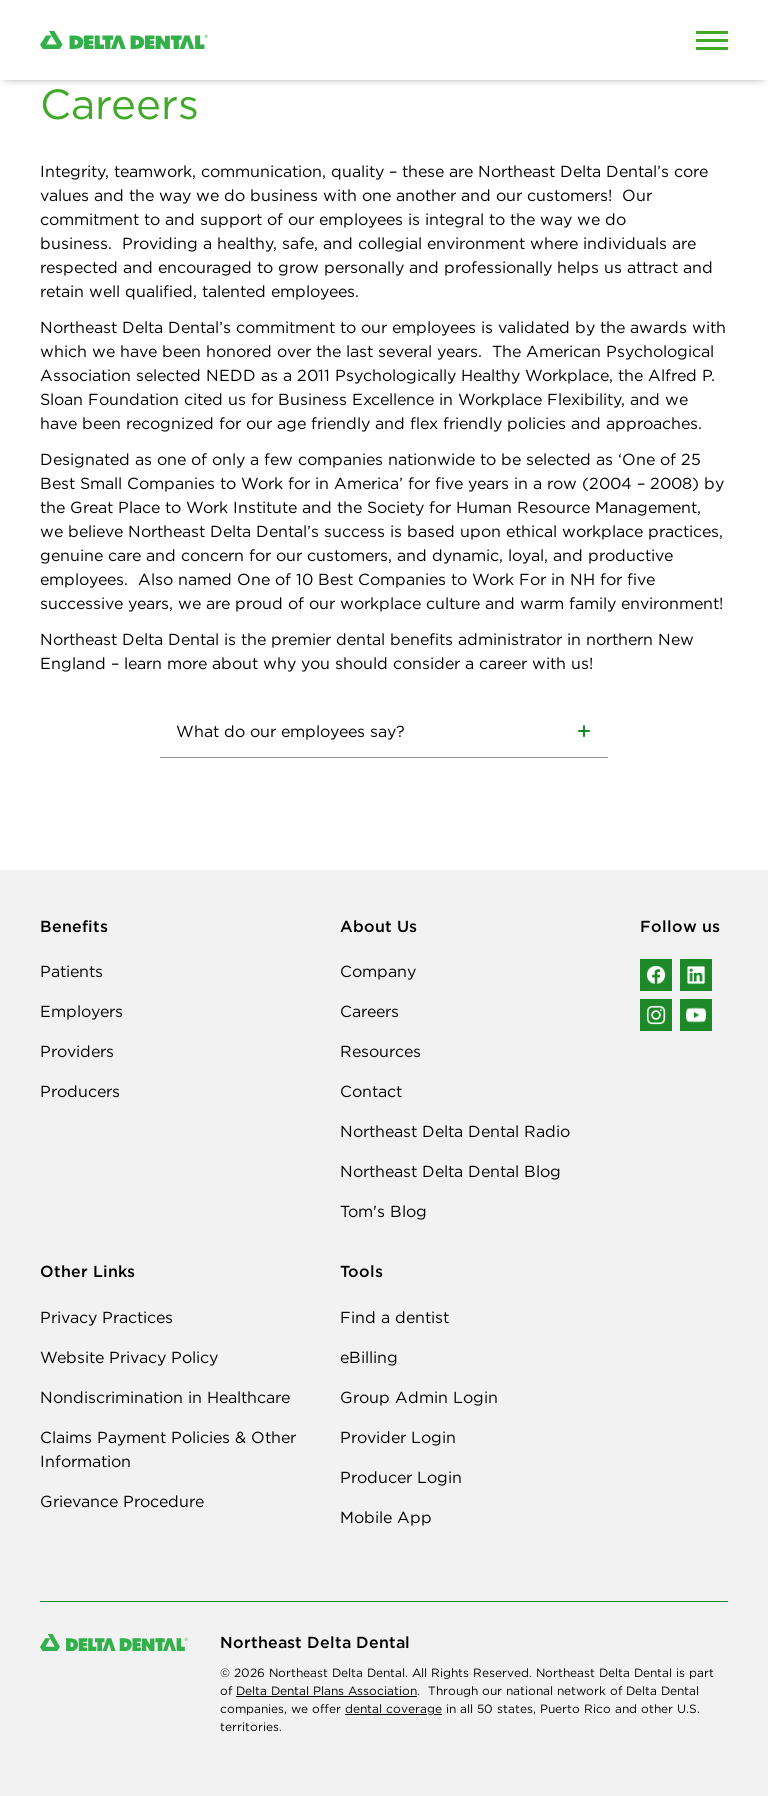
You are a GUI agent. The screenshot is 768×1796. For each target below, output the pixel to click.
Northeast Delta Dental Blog (450, 1171)
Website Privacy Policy (129, 1357)
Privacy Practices (106, 1317)
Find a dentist (394, 1317)
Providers (77, 1051)
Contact (371, 1091)
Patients (71, 971)
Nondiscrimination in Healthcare (165, 1397)
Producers (80, 1091)
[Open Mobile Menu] (712, 40)
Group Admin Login (419, 1397)
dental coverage (393, 1708)
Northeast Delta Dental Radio (455, 1131)
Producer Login (401, 1477)
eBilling (369, 1357)
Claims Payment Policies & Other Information (168, 1449)
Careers (369, 1011)
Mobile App (386, 1517)
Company (378, 971)
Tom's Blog (383, 1211)
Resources (380, 1051)
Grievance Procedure (122, 1501)
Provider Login (398, 1437)
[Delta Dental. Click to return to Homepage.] (294, 40)
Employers (81, 1011)
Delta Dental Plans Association (326, 1690)
